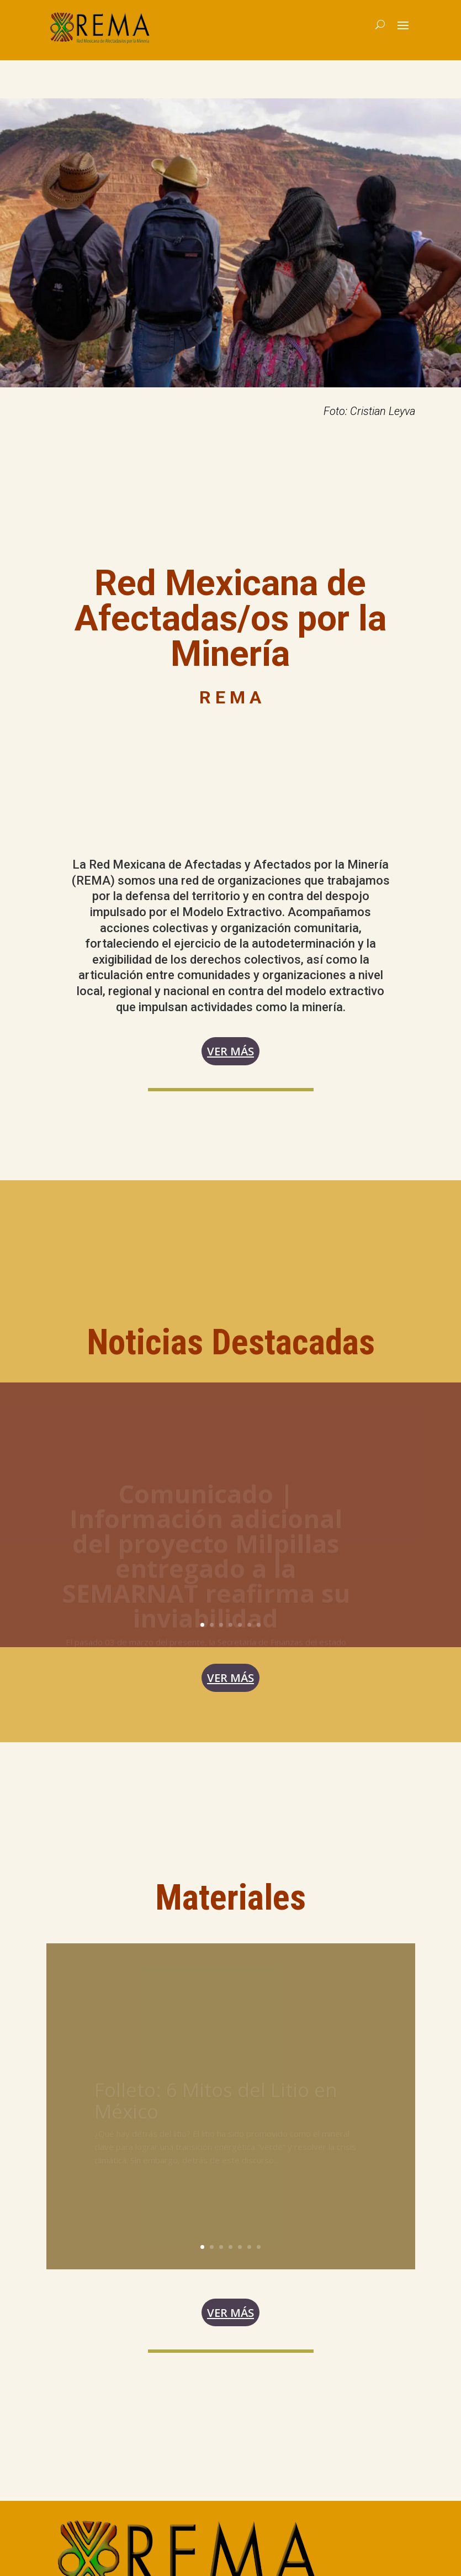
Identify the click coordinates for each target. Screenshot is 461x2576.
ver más (230, 1686)
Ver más (230, 1054)
